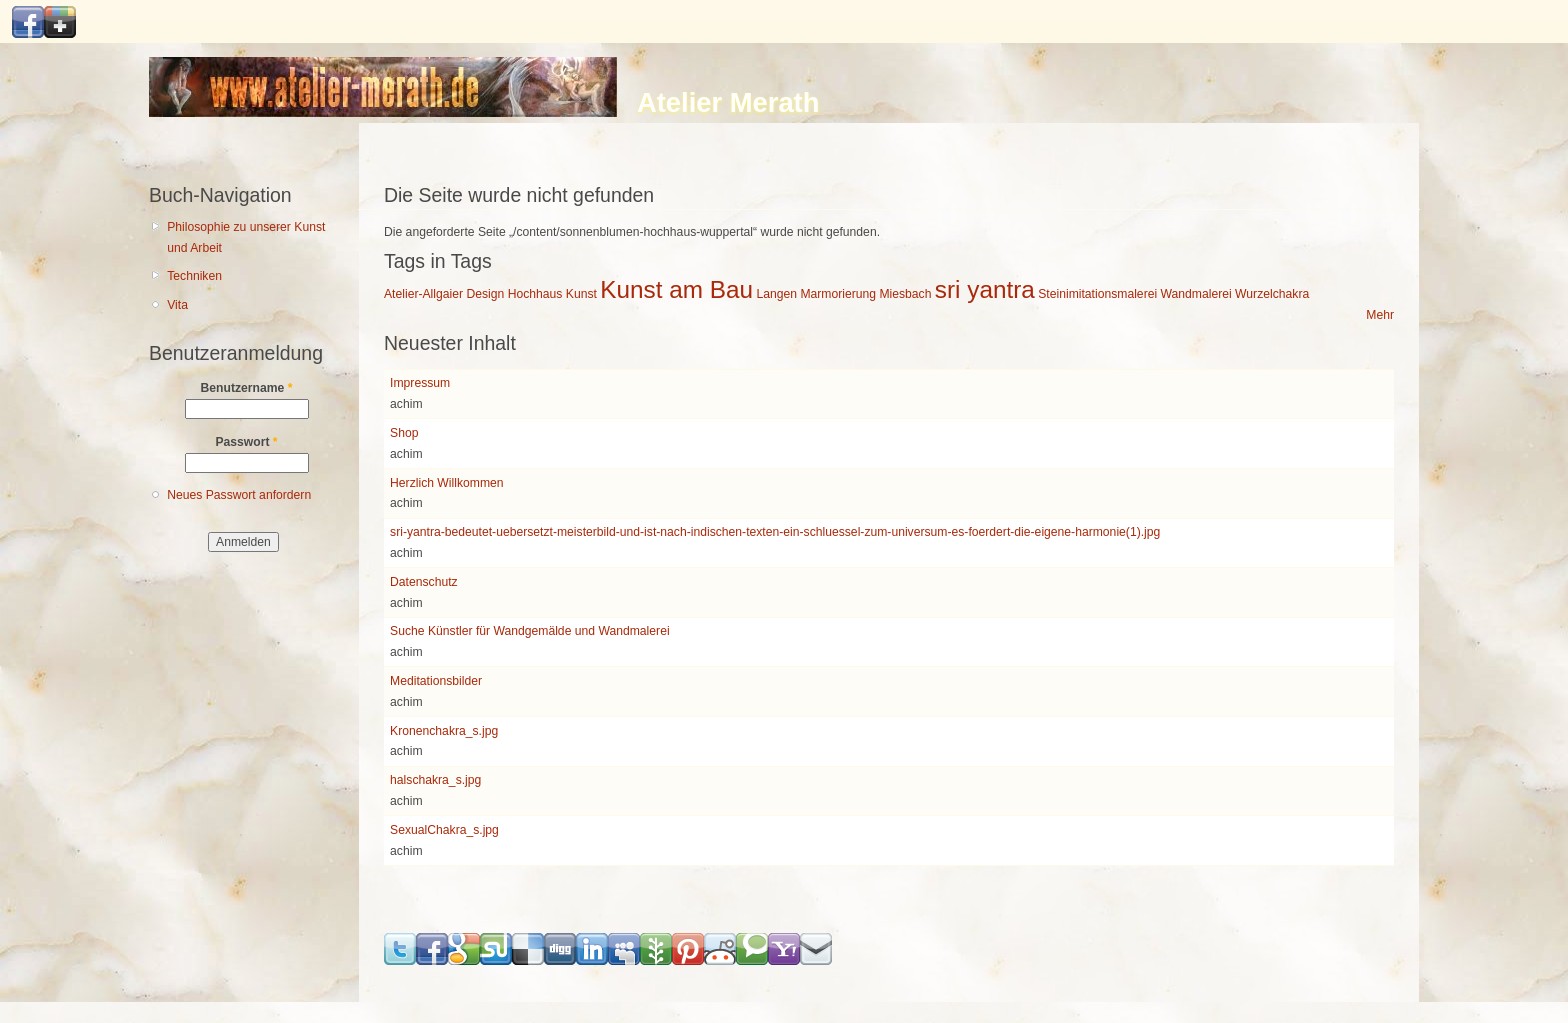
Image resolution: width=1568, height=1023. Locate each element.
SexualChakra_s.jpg (444, 830)
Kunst (581, 294)
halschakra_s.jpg (435, 780)
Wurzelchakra (1272, 294)
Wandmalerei (1196, 294)
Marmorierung (838, 294)
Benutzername (247, 388)
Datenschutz (424, 582)
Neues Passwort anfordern (239, 495)
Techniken (194, 276)
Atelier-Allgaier (423, 294)
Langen (776, 294)
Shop (404, 433)
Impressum (420, 383)
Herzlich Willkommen (446, 483)
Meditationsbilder (436, 681)
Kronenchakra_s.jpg (444, 731)
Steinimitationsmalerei (1097, 294)
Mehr (1380, 315)
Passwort (246, 442)
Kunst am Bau (676, 289)
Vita (177, 305)
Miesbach (905, 294)
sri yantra (985, 289)
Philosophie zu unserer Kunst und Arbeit (246, 237)
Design (485, 294)
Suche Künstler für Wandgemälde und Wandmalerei (530, 631)
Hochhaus (535, 294)
